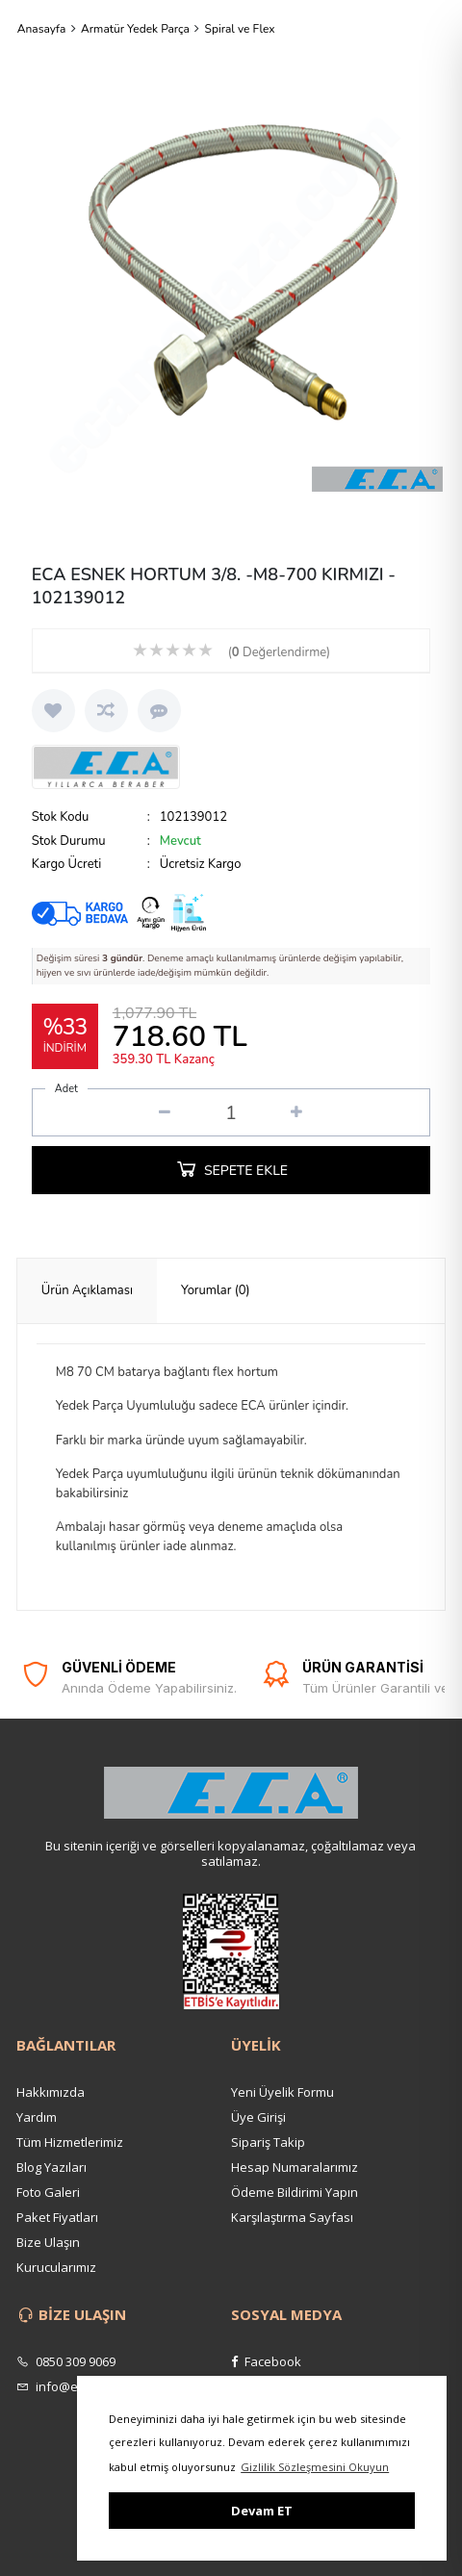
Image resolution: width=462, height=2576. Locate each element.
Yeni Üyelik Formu (282, 2092)
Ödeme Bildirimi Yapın (294, 2192)
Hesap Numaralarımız (294, 2167)
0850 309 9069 (66, 2361)
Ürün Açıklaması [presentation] (87, 1290)
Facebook (266, 2361)
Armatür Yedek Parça (135, 29)
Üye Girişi (258, 2117)
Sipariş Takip (268, 2142)
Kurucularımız (56, 2267)
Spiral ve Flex (240, 29)
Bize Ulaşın (48, 2242)
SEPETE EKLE (231, 1168)
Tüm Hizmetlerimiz (69, 2142)
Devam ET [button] (262, 2510)
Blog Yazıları (51, 2167)
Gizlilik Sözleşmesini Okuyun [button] (315, 2467)
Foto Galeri (48, 2192)
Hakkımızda (50, 2092)
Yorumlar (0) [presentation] (215, 1290)
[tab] (87, 1291)
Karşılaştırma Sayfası (292, 2217)
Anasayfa (41, 29)
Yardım (36, 2117)
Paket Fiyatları (57, 2217)
